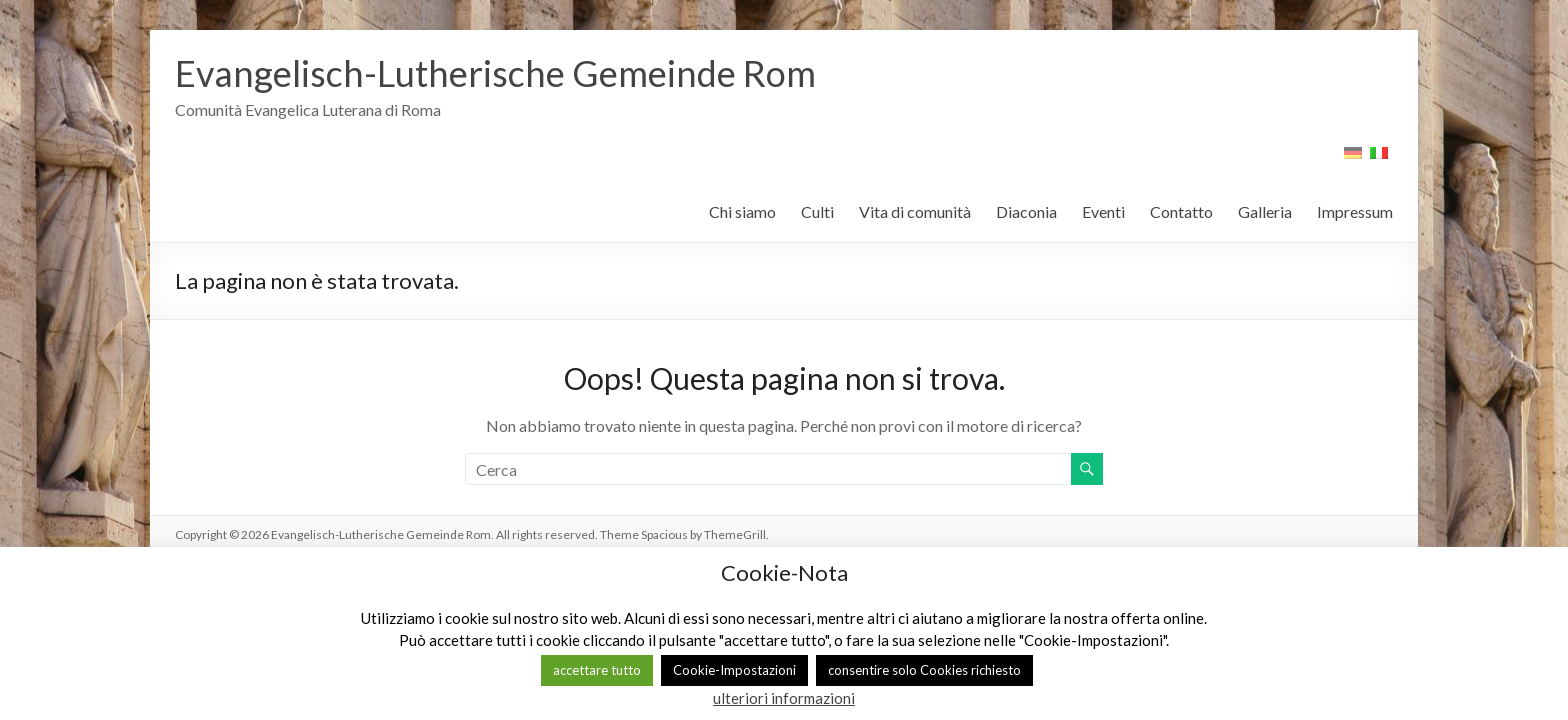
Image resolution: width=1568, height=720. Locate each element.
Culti (817, 211)
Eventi (1103, 211)
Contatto (1181, 211)
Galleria (1265, 211)
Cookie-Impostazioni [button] (734, 670)
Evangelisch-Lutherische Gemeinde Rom (495, 73)
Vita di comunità (915, 211)
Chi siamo (742, 211)
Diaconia (1026, 211)
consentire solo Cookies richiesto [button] (924, 670)
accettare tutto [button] (597, 670)
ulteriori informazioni (784, 698)
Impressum (1355, 211)
